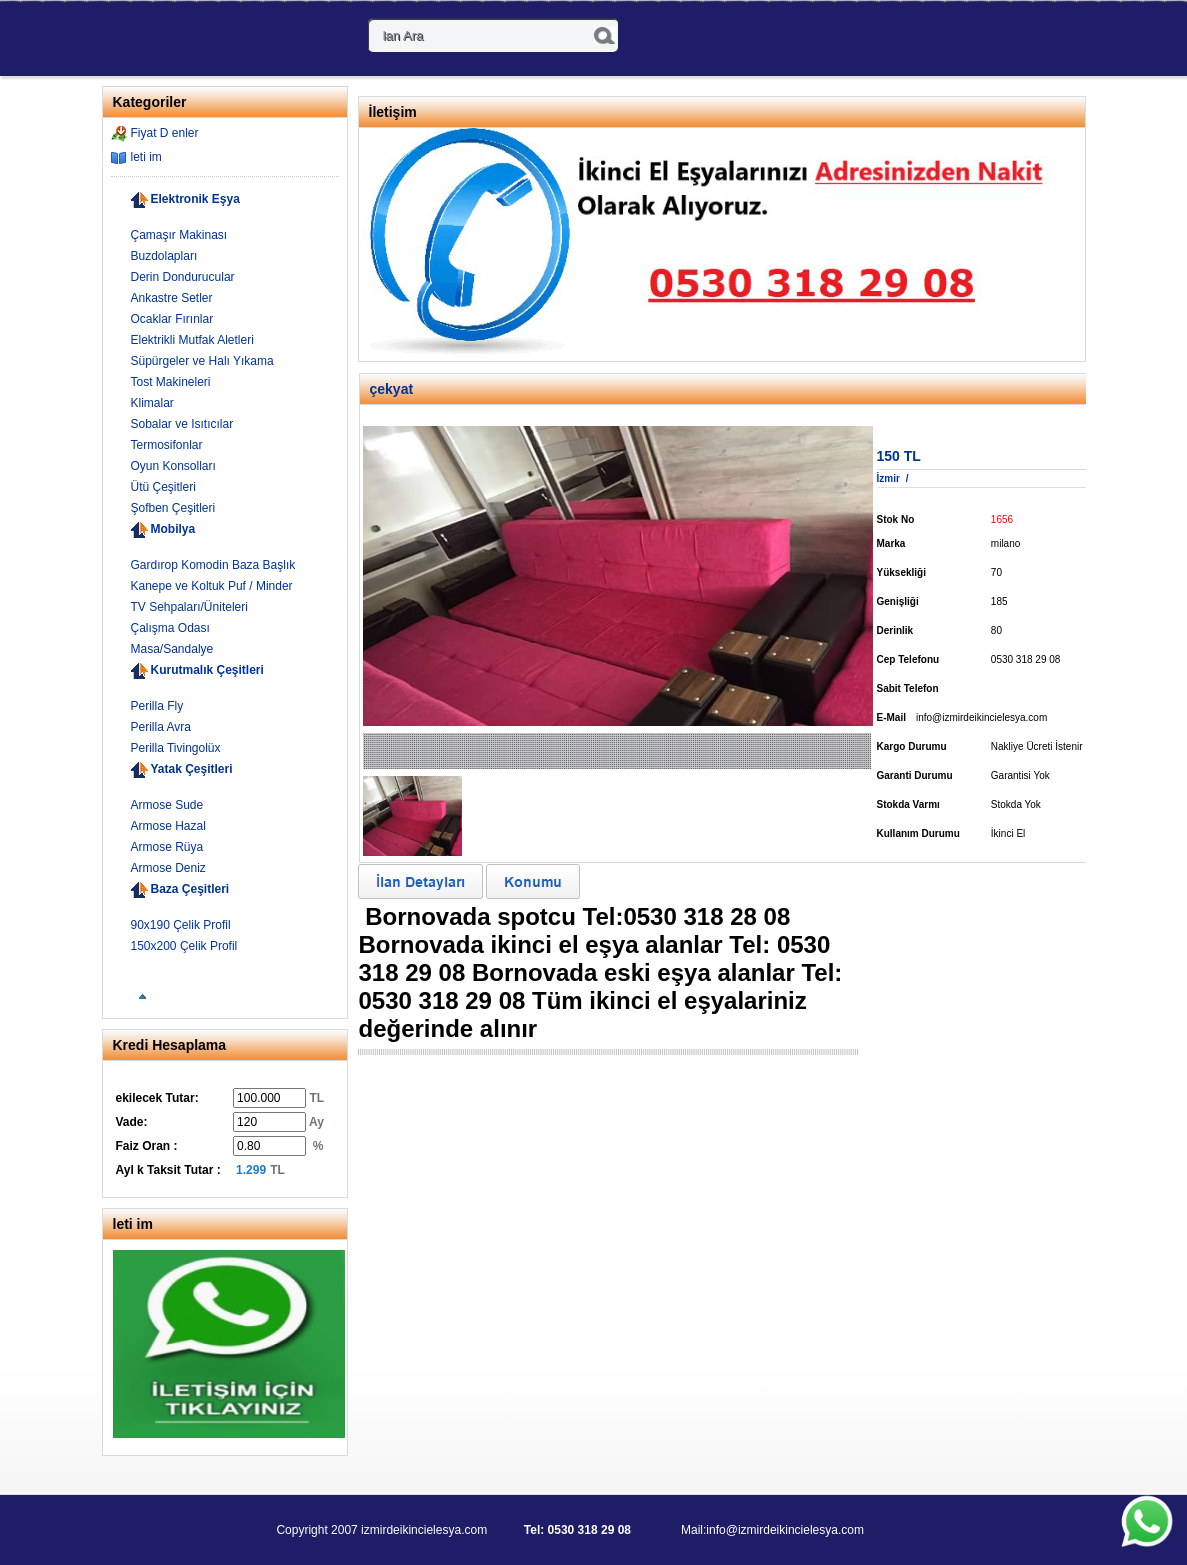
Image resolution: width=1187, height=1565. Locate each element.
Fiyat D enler (165, 133)
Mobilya (173, 529)
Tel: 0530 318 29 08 (577, 1530)
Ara (605, 35)
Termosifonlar (167, 445)
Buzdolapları (164, 256)
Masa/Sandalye (172, 649)
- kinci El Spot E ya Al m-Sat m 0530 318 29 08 (187, 40)
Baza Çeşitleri (190, 889)
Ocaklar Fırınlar (172, 319)
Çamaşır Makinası (179, 235)
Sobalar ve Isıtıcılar (182, 424)
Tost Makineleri (171, 382)
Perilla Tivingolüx (176, 748)
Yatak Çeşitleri (192, 769)
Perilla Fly (157, 706)
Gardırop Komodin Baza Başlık (213, 565)
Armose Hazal (168, 826)
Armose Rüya (167, 847)
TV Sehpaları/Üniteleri (189, 607)
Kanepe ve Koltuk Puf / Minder (212, 586)
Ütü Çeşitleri (163, 487)
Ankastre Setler (172, 298)
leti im (146, 157)
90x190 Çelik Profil (181, 925)
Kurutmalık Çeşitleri (207, 670)
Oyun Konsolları (173, 466)
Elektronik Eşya (195, 199)
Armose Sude (167, 805)
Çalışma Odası (170, 628)
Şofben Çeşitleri (173, 508)
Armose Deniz (168, 868)
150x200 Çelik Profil (184, 946)
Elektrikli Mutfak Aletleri (192, 340)
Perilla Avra (161, 727)
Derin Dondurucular (183, 277)
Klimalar (152, 403)
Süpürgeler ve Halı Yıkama (202, 361)
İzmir (888, 478)
